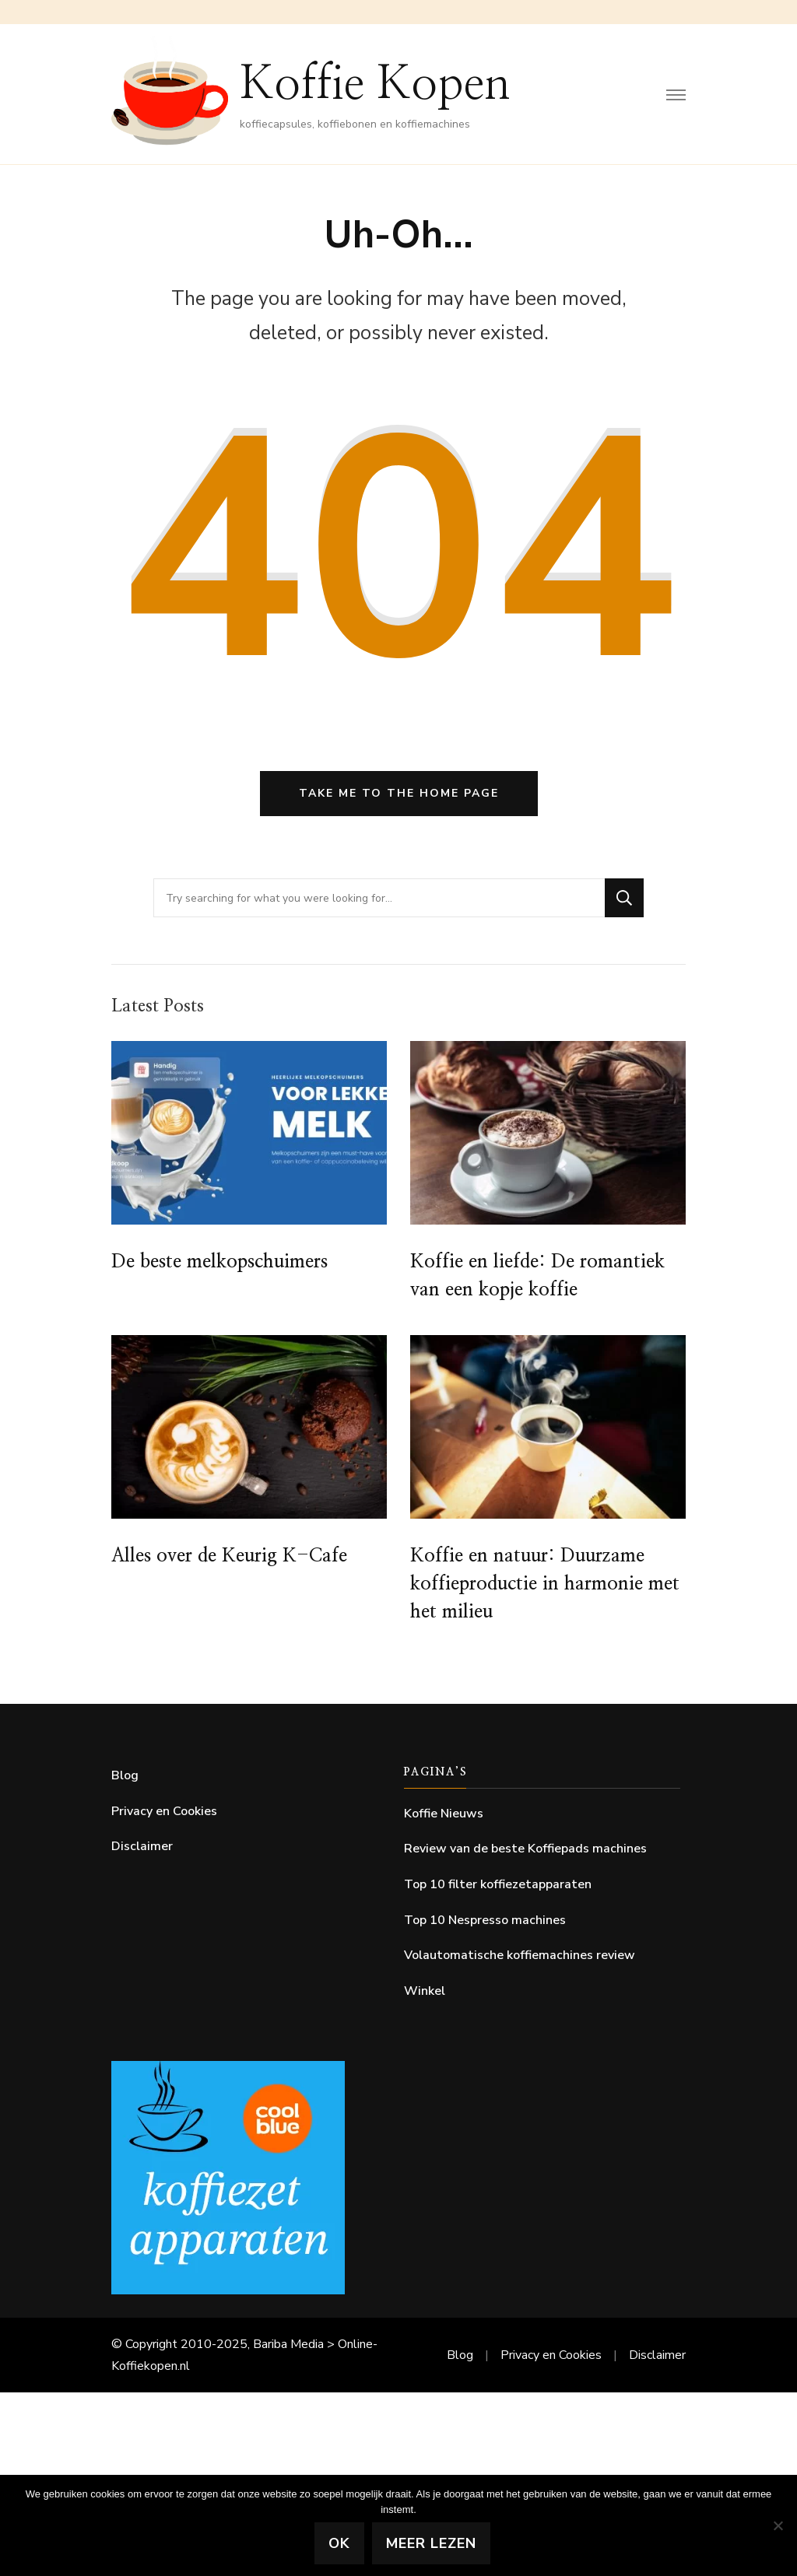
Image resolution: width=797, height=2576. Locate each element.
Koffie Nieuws (443, 1813)
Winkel (424, 1990)
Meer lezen (431, 2543)
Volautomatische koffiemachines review (519, 1955)
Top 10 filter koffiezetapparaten (498, 1884)
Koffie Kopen (375, 84)
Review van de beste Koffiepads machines (525, 1848)
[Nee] (777, 2525)
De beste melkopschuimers (219, 1262)
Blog (125, 1775)
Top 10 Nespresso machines (485, 1920)
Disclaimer (142, 1846)
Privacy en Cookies (164, 1811)
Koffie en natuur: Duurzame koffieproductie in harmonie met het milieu (544, 1584)
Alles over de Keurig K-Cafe (229, 1556)
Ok (339, 2543)
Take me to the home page (399, 793)
